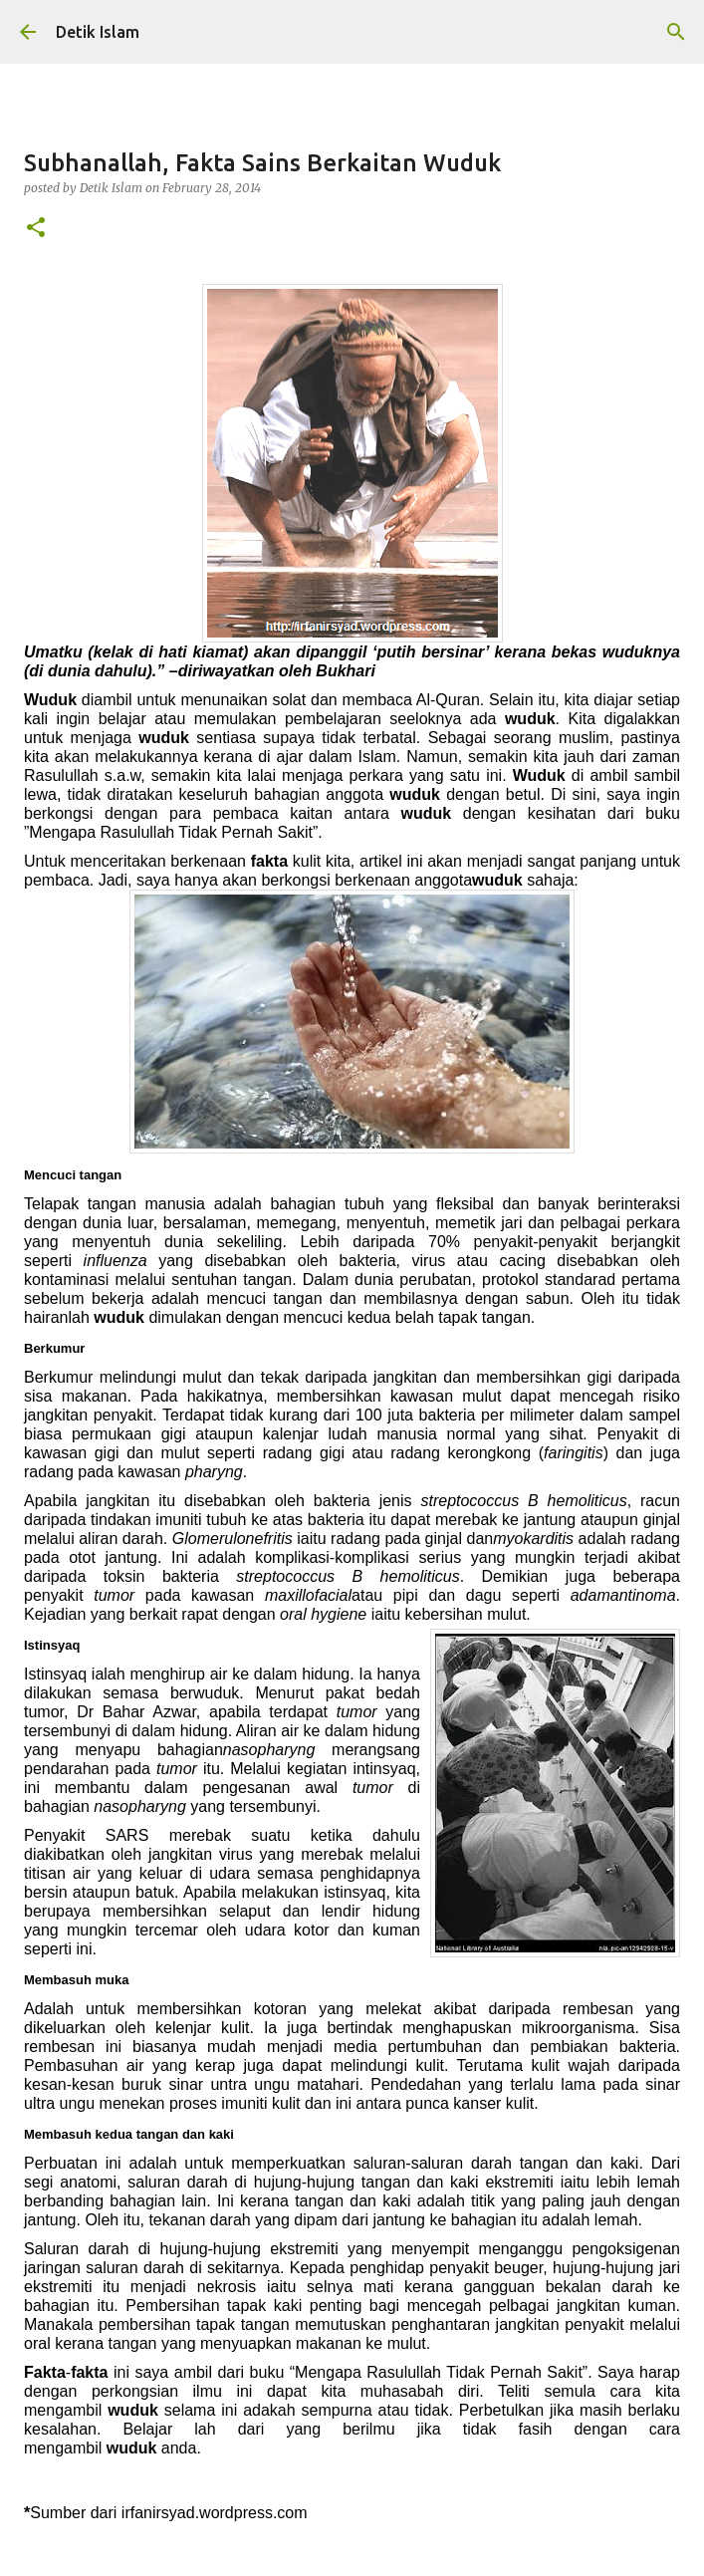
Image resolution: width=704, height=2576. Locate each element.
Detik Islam (97, 32)
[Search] (676, 32)
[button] (36, 228)
